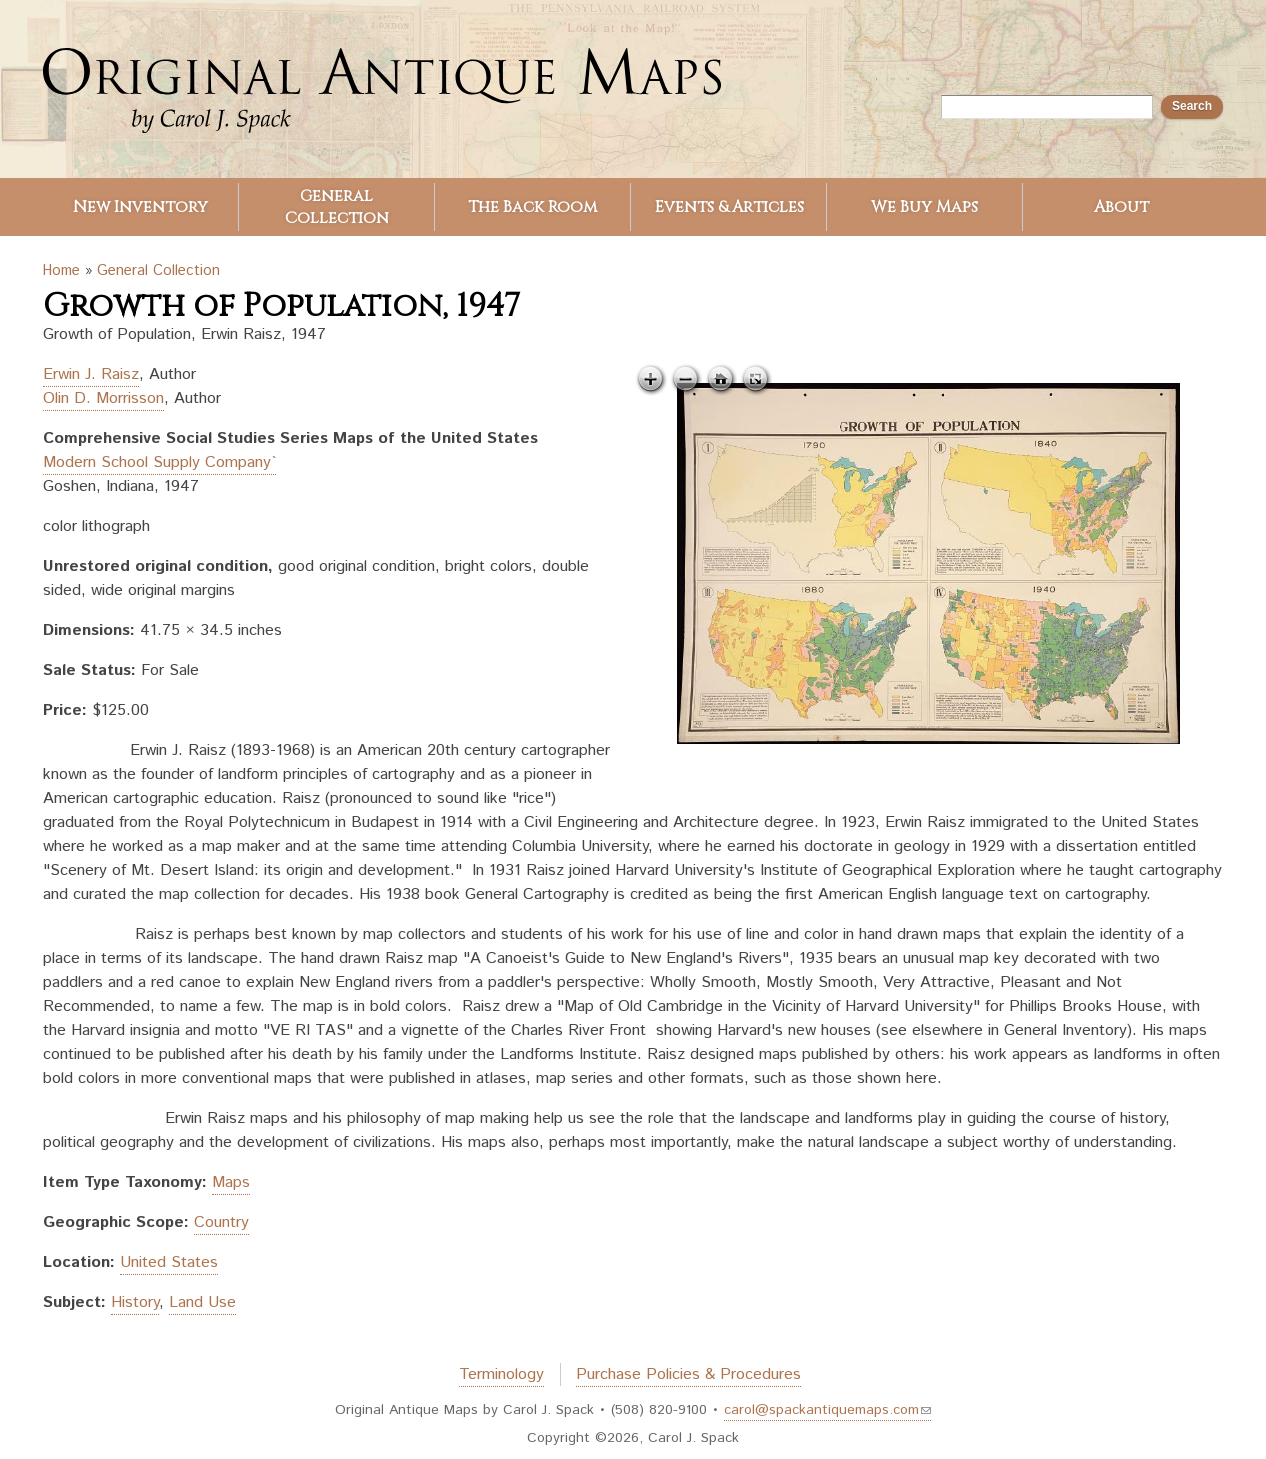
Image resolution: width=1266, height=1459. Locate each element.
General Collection (337, 207)
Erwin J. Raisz (91, 374)
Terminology (501, 1374)
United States (169, 1262)
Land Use (202, 1302)
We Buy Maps (924, 207)
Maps (231, 1182)
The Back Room (532, 207)
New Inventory (140, 207)
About (1121, 207)
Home (61, 270)
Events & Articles (729, 207)
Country (221, 1222)
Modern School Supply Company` (159, 462)
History (135, 1302)
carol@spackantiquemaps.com (827, 1410)
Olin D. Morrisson (103, 398)
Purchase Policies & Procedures (688, 1374)
